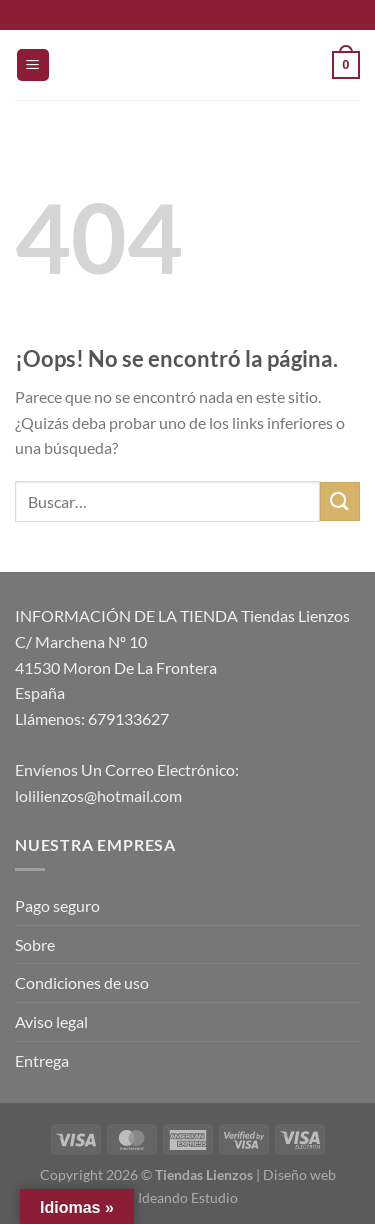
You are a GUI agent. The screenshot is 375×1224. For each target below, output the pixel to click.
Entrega (42, 1060)
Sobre (35, 944)
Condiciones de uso (82, 982)
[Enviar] (340, 501)
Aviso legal (51, 1021)
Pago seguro (57, 905)
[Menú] (33, 65)
